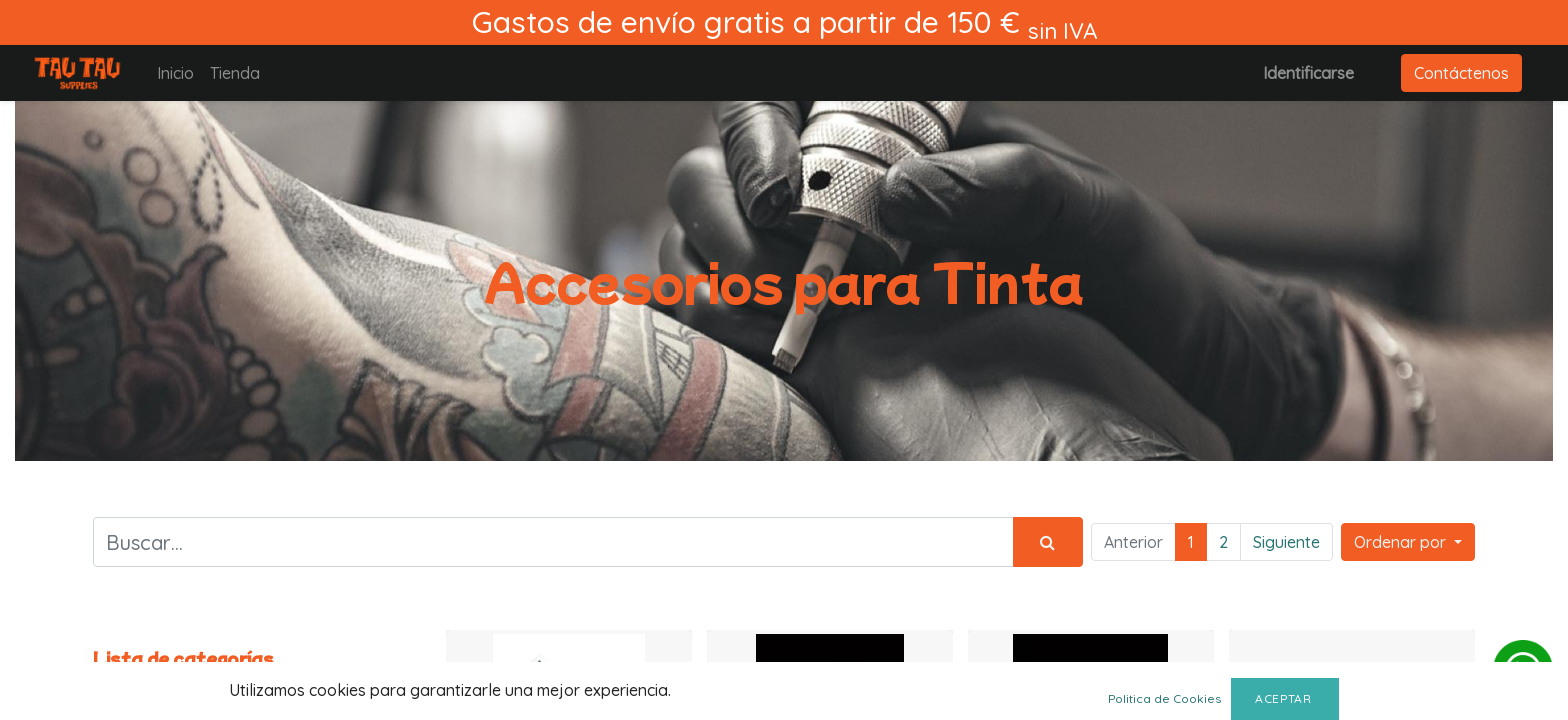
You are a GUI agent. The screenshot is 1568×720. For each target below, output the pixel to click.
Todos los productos (167, 683)
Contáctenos (1461, 73)
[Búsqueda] (1048, 542)
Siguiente (1286, 542)
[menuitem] (175, 73)
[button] (1408, 542)
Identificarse (1308, 73)
